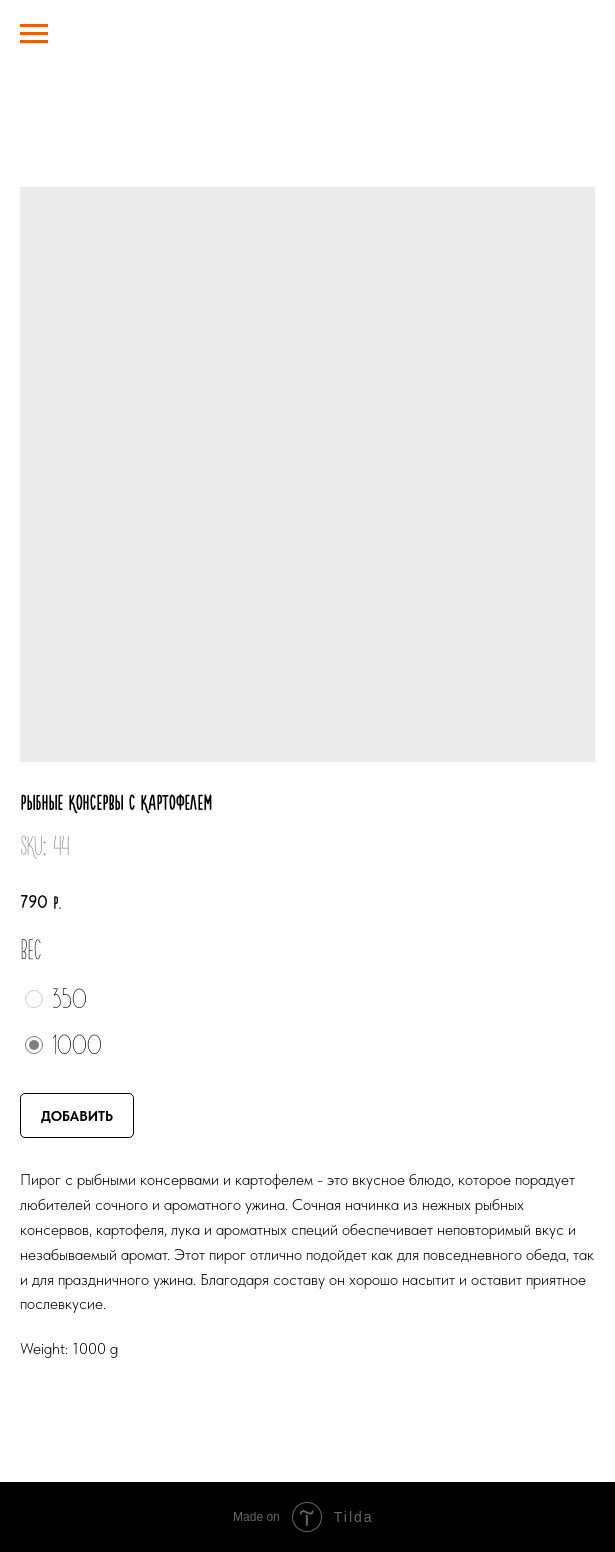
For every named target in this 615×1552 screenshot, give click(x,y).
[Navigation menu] (34, 34)
